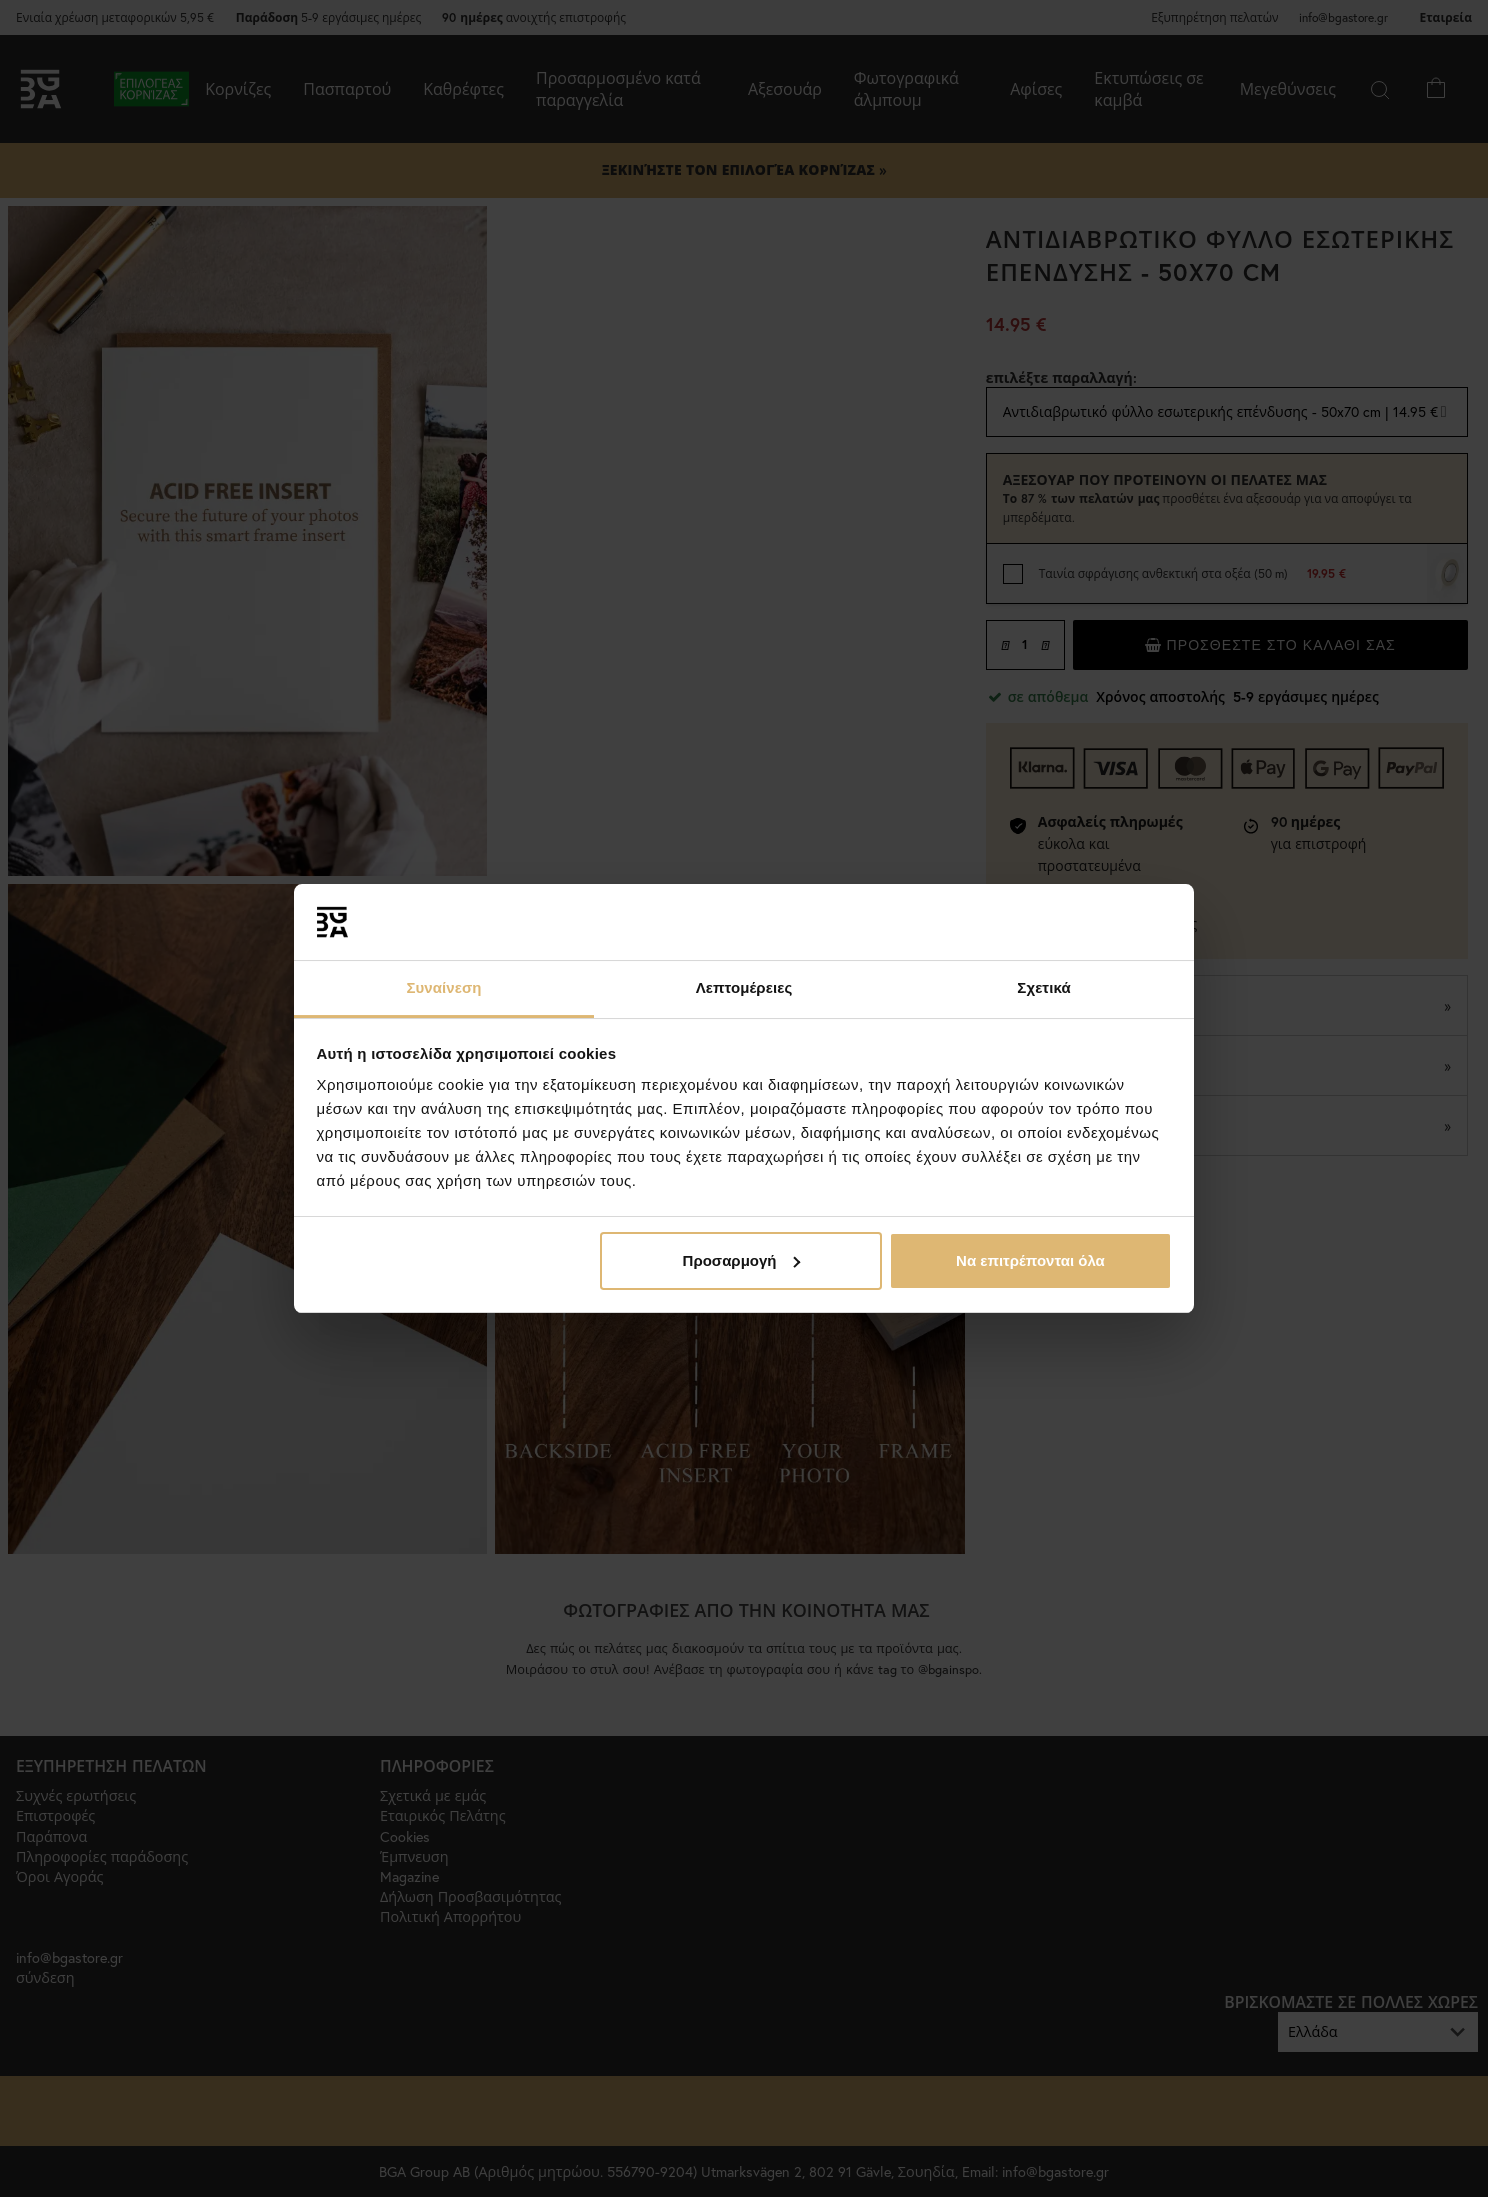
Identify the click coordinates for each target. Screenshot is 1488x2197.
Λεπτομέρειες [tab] (744, 987)
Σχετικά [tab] (1043, 987)
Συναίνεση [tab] (443, 987)
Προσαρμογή (742, 1260)
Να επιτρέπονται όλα (1030, 1260)
